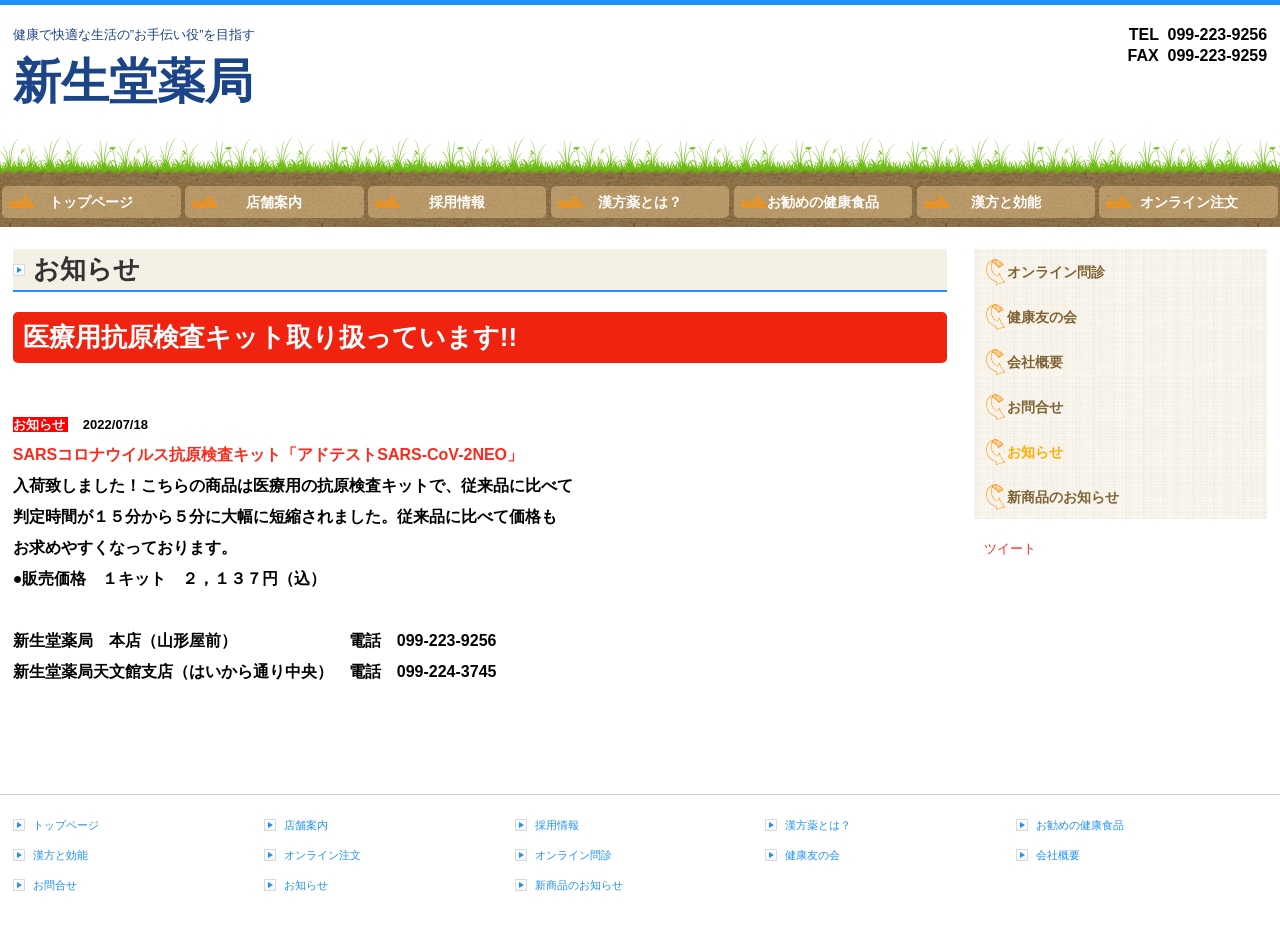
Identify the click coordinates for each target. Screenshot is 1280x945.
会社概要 (1035, 362)
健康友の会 (1042, 317)
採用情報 (457, 202)
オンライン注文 (1189, 202)
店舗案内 (274, 202)
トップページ (91, 202)
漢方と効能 (1006, 202)
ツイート (1010, 548)
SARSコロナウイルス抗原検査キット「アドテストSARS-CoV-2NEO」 (268, 454)
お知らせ (1035, 452)
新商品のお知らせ (1063, 497)
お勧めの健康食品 (823, 202)
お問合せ (1035, 407)
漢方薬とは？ (640, 202)
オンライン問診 (1056, 272)
